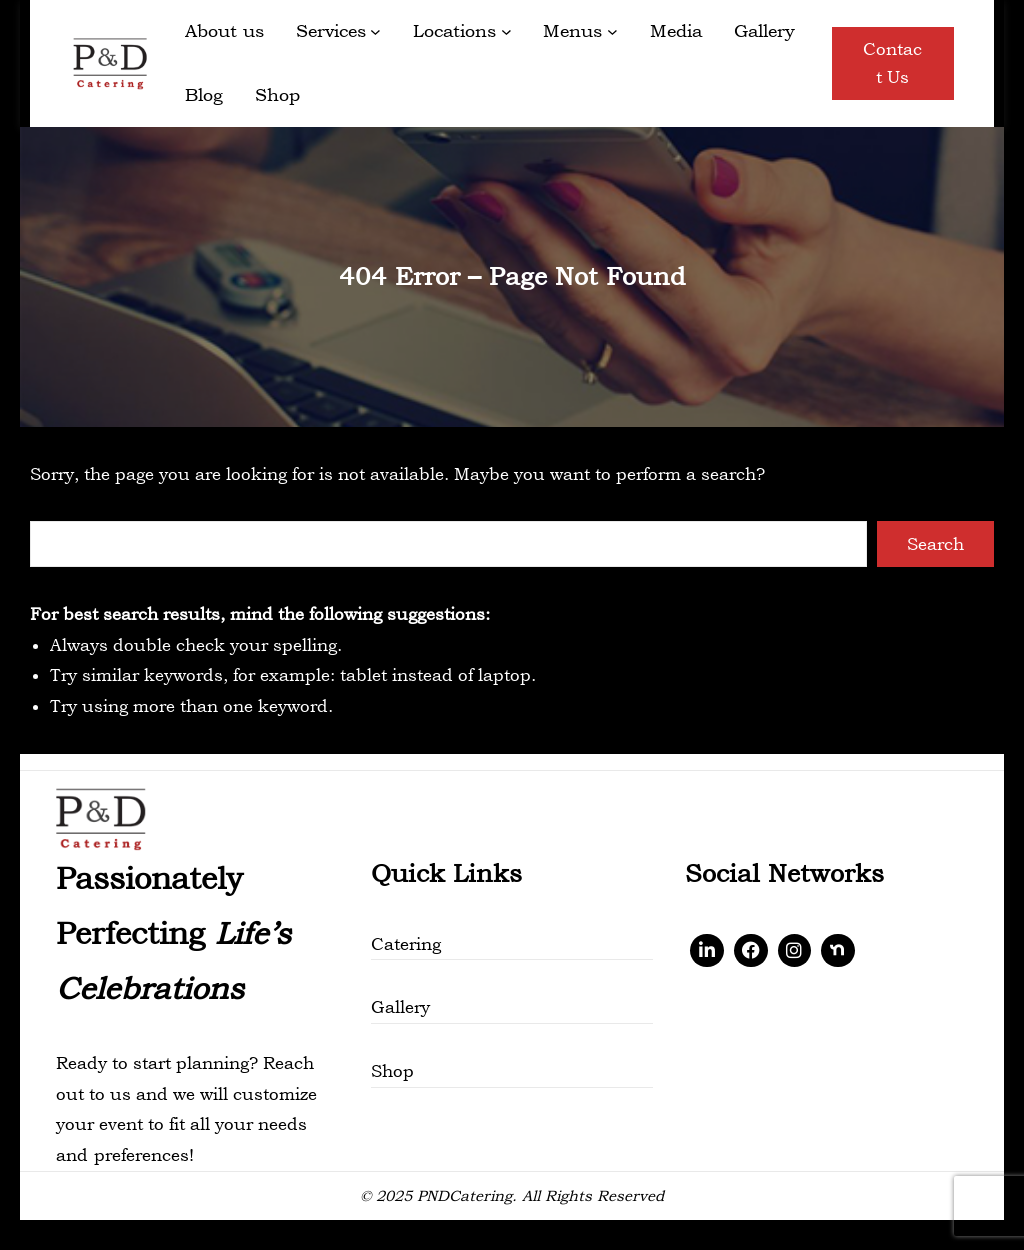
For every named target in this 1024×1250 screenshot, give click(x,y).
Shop (392, 1071)
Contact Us (892, 63)
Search (935, 544)
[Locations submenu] (506, 31)
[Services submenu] (375, 31)
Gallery (400, 1007)
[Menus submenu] (612, 31)
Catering (406, 944)
